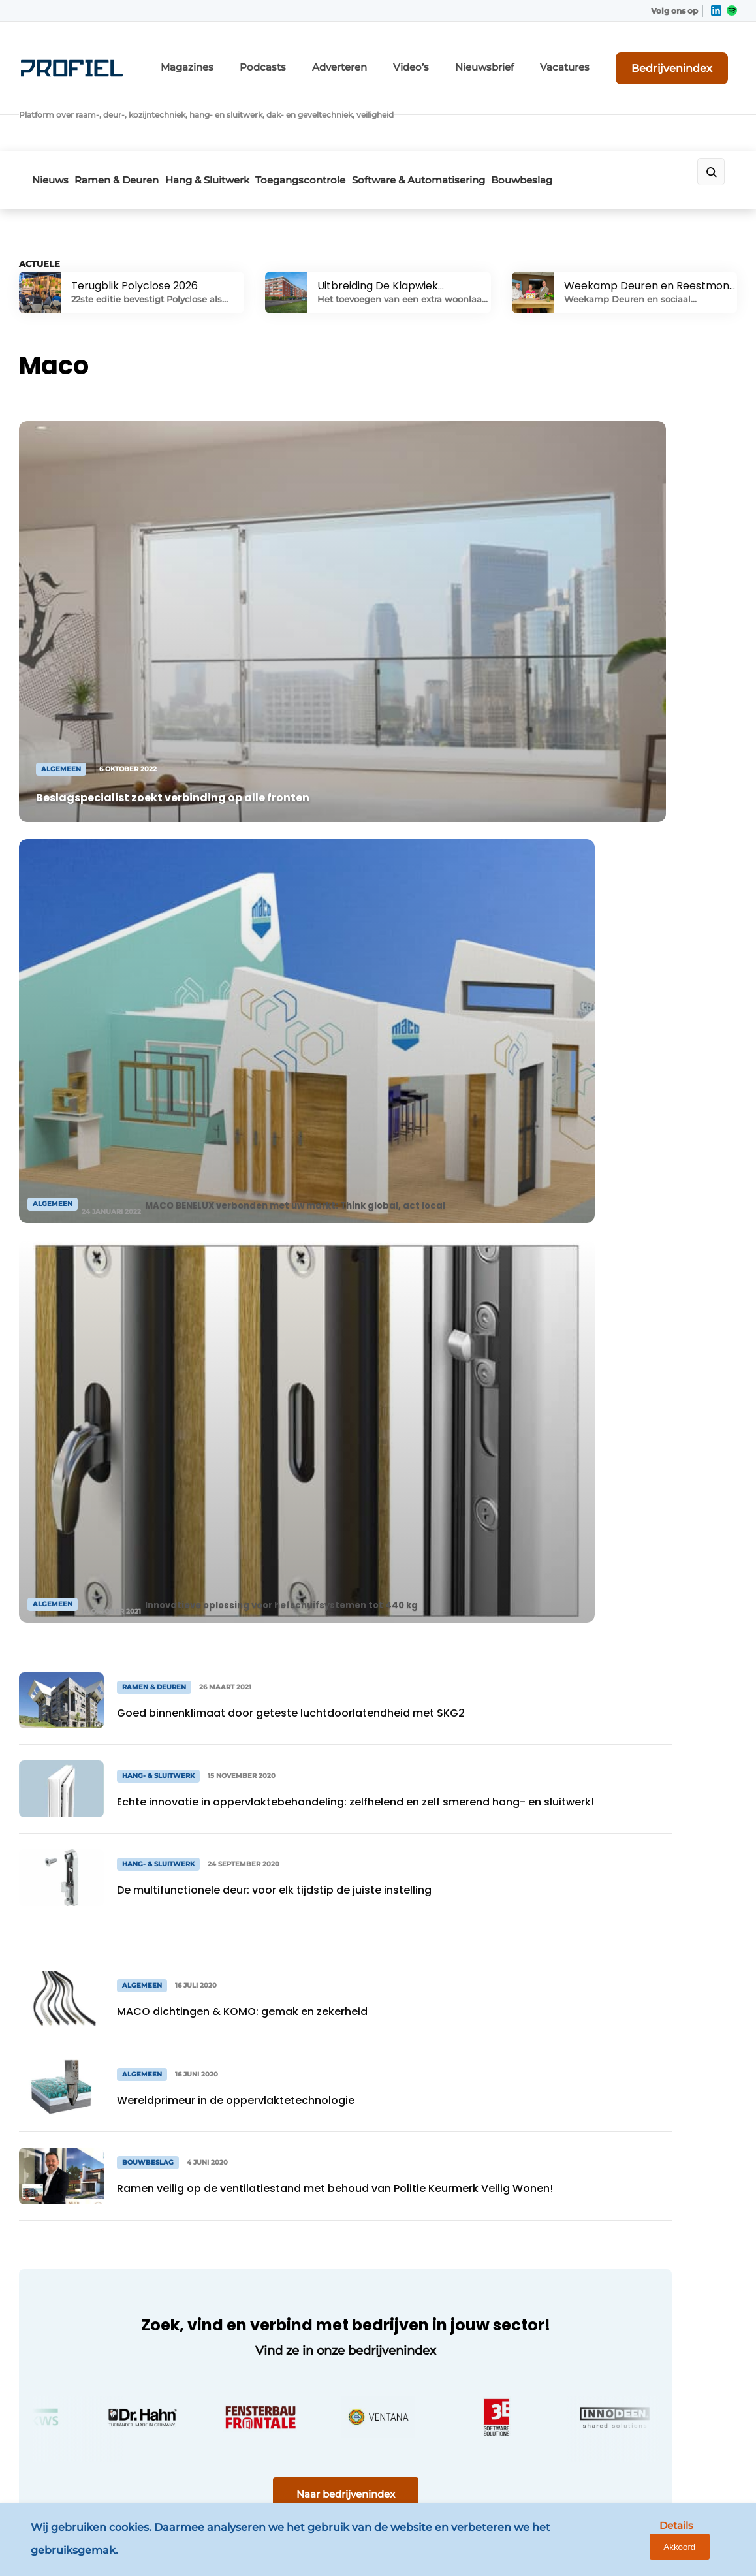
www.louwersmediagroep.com (653, 2462)
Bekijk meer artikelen (94, 1888)
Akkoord (707, 2545)
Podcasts (331, 57)
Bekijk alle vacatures (636, 872)
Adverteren (398, 57)
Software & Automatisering (477, 115)
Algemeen (55, 2131)
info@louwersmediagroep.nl (647, 2198)
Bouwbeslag (595, 115)
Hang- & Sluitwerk (73, 2230)
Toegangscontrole (345, 115)
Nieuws (50, 115)
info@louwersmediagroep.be (648, 2394)
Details (646, 2544)
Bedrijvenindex (688, 57)
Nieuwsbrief (524, 57)
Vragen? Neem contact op (618, 1986)
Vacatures (594, 57)
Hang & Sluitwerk (237, 115)
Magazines (266, 57)
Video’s (461, 57)
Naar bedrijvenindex (267, 1530)
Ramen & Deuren (131, 115)
